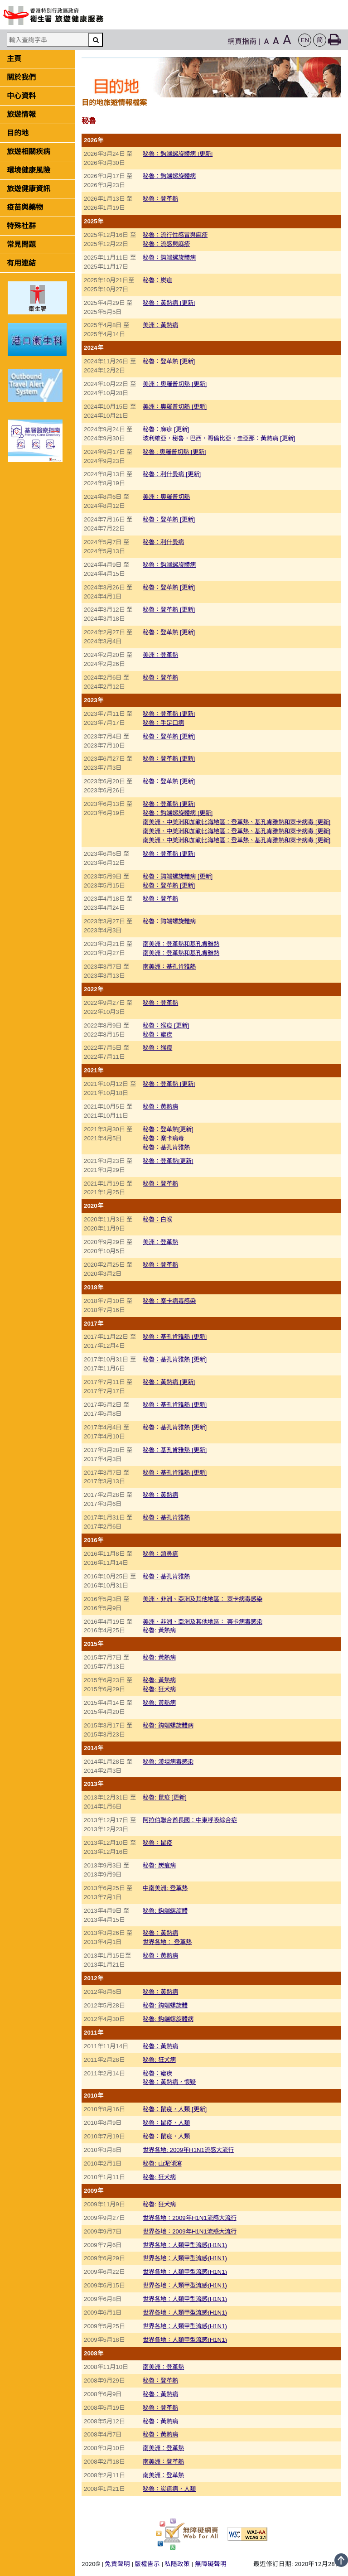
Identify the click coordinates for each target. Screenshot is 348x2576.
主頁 (14, 58)
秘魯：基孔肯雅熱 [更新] (175, 1336)
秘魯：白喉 (157, 1219)
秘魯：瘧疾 (157, 1034)
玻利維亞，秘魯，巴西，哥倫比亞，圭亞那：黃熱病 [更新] (219, 438)
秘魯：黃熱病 (160, 1106)
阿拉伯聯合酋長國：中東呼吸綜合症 (190, 1820)
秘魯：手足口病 (163, 722)
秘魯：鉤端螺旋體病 (169, 176)
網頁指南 (241, 41)
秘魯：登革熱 (160, 198)
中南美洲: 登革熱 (165, 1888)
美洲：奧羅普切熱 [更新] (175, 384)
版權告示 (147, 2563)
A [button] (266, 41)
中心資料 (21, 96)
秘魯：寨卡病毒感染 (169, 1301)
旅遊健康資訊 (28, 188)
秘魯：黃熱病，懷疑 (169, 2082)
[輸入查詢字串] (47, 40)
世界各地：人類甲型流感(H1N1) (185, 2245)
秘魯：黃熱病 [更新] (169, 302)
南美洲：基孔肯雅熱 (169, 966)
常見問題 (21, 244)
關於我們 (21, 77)
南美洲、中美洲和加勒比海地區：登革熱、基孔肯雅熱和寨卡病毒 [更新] (236, 822)
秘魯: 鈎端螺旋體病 (168, 1725)
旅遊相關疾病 (28, 151)
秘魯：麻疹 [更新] (166, 429)
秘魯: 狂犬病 (159, 1689)
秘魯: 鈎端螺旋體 (165, 1910)
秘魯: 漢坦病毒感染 (168, 1761)
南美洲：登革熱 (163, 2367)
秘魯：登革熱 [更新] (169, 361)
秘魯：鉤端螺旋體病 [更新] (178, 153)
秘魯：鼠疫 (157, 1842)
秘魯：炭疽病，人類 (169, 2488)
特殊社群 (21, 226)
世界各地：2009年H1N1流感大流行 (189, 2217)
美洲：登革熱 (160, 654)
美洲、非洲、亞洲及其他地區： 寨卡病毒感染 (202, 1599)
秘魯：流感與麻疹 (166, 244)
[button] (304, 40)
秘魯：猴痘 (157, 1047)
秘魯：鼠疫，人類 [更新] (175, 2109)
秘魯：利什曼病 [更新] (172, 474)
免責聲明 (117, 2563)
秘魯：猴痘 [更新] (166, 1025)
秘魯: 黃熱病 (159, 1630)
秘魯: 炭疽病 (159, 1865)
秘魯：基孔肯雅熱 (166, 1147)
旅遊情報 (21, 114)
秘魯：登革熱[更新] (168, 1129)
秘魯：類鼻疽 (160, 1553)
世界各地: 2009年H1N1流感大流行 (188, 2150)
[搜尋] (95, 40)
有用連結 (21, 263)
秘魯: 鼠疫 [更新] (164, 1797)
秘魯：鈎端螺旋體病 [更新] (178, 813)
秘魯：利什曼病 (163, 542)
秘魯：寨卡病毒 (163, 1138)
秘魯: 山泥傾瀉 (162, 2163)
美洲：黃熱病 (160, 325)
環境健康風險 (28, 170)
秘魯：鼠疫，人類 (166, 2122)
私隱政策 (177, 2563)
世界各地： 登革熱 (167, 1942)
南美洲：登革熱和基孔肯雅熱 (181, 944)
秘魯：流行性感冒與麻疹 (175, 235)
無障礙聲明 (211, 2563)
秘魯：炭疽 (157, 280)
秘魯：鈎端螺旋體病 (169, 257)
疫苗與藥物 (25, 207)
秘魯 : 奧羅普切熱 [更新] (174, 452)
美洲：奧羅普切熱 (166, 496)
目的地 (18, 133)
